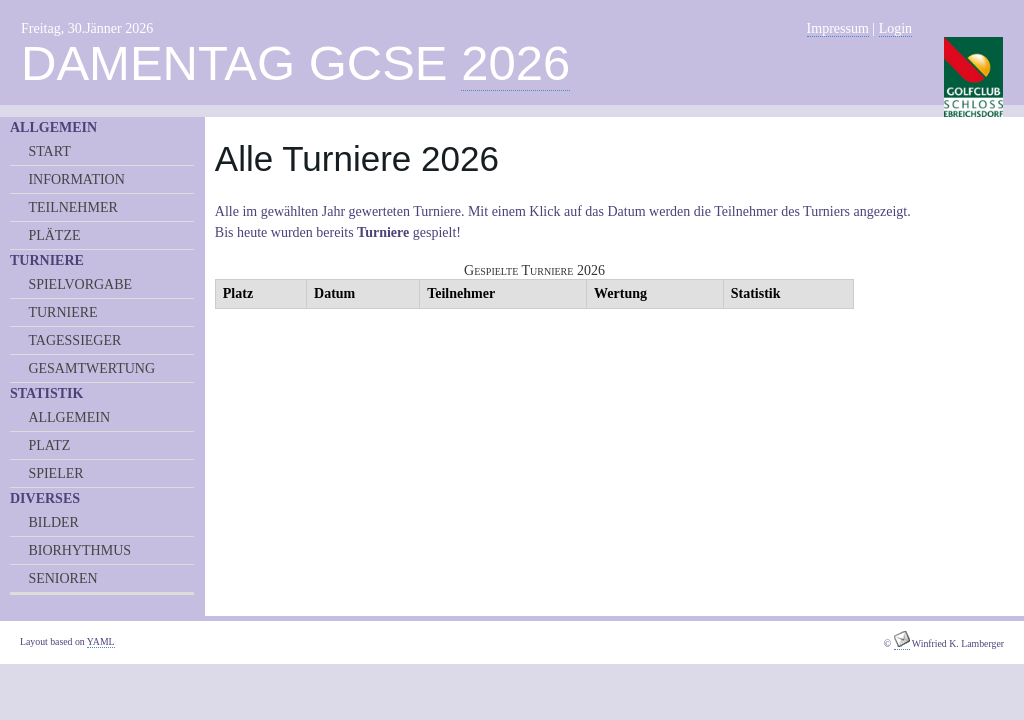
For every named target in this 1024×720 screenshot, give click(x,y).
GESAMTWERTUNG (91, 368)
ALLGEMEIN (69, 417)
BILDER (53, 522)
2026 (515, 63)
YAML (101, 641)
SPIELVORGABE (80, 284)
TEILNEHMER (72, 207)
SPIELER (55, 473)
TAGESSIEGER (74, 340)
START (49, 151)
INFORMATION (76, 179)
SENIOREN (62, 578)
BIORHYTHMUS (79, 550)
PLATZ (49, 445)
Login (895, 28)
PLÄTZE (54, 235)
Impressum (838, 28)
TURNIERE (62, 312)
